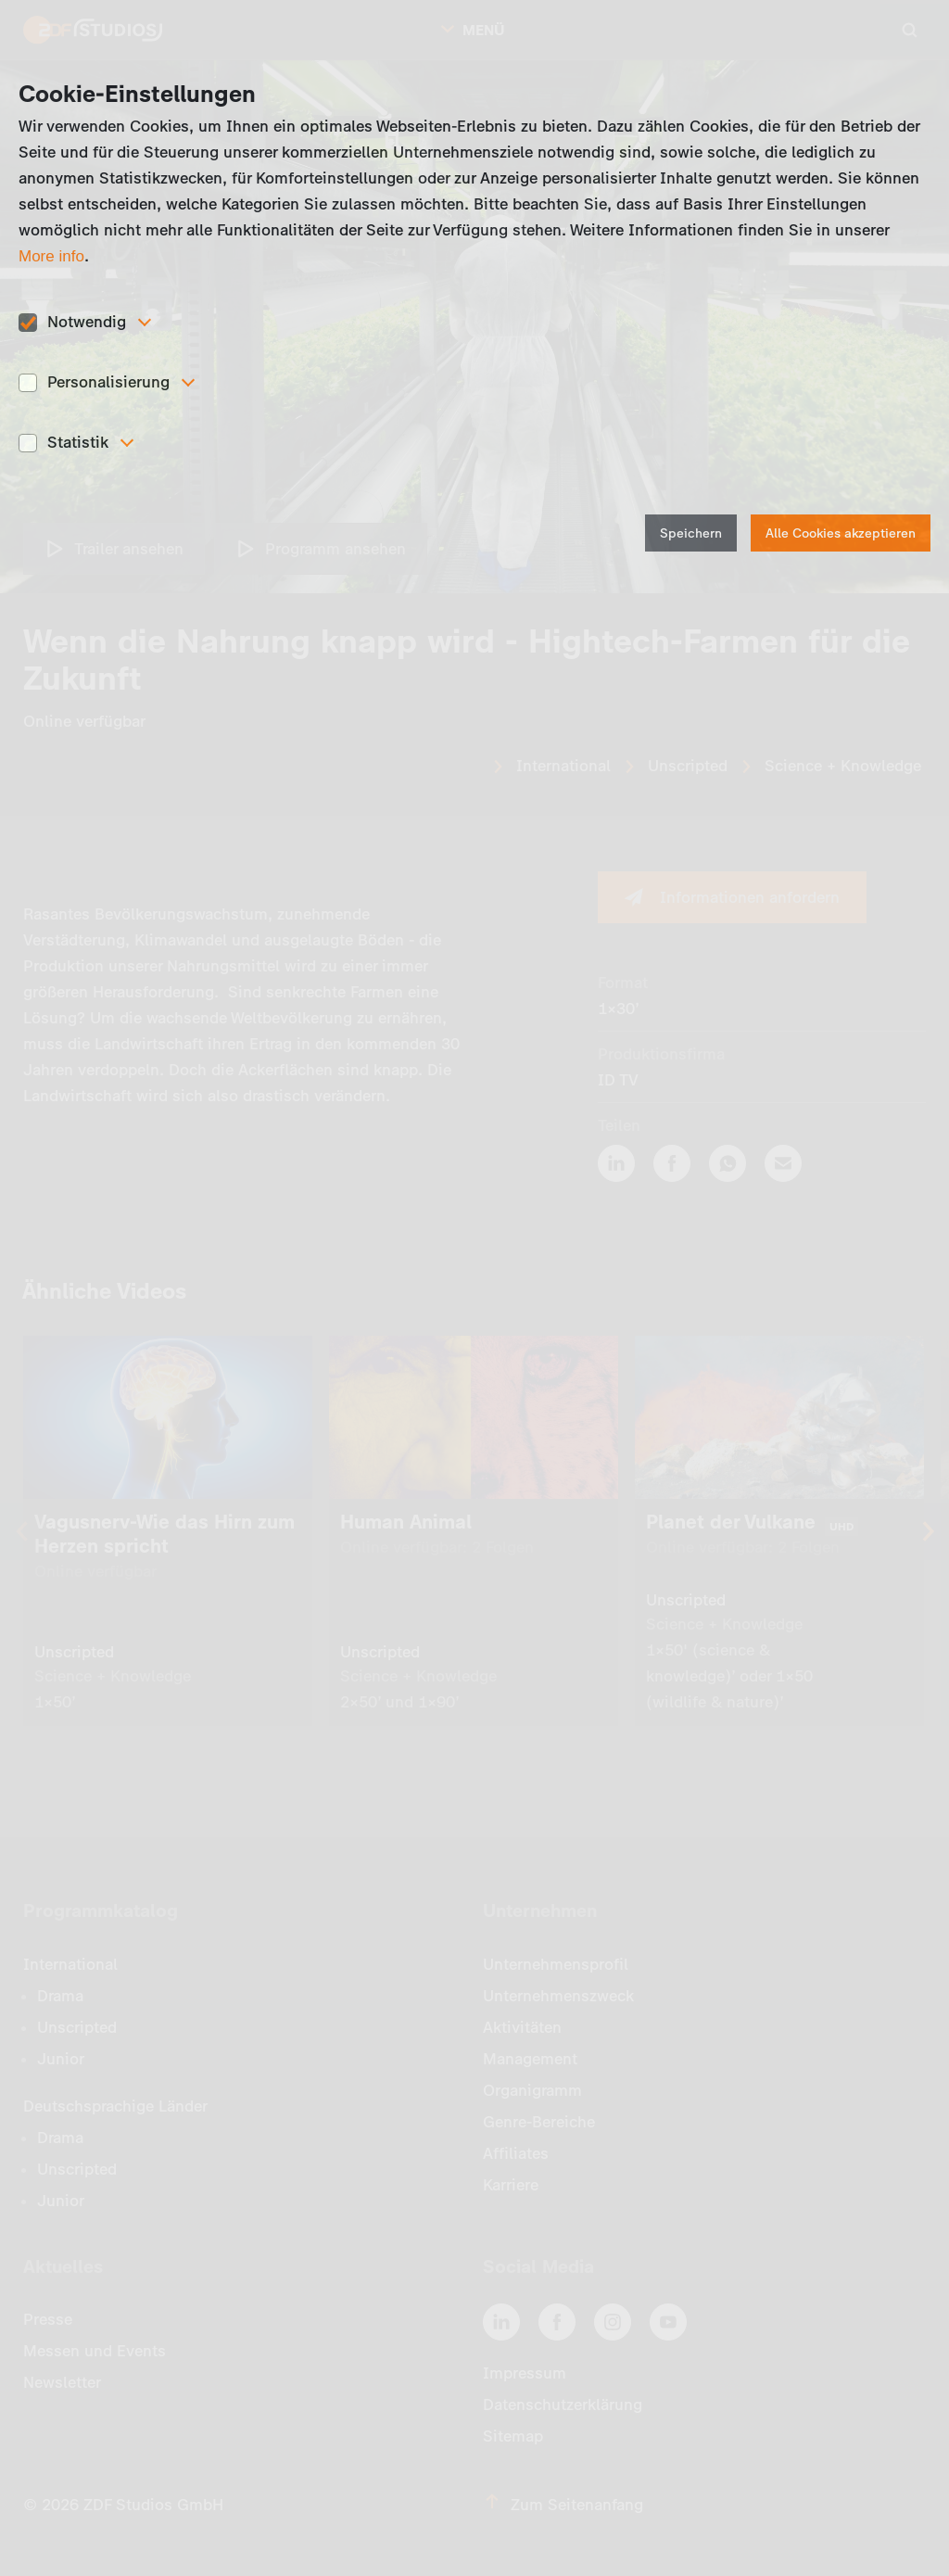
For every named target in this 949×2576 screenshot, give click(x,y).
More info (51, 256)
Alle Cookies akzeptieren (841, 533)
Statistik (77, 442)
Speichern (691, 533)
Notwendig (86, 321)
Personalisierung (108, 382)
